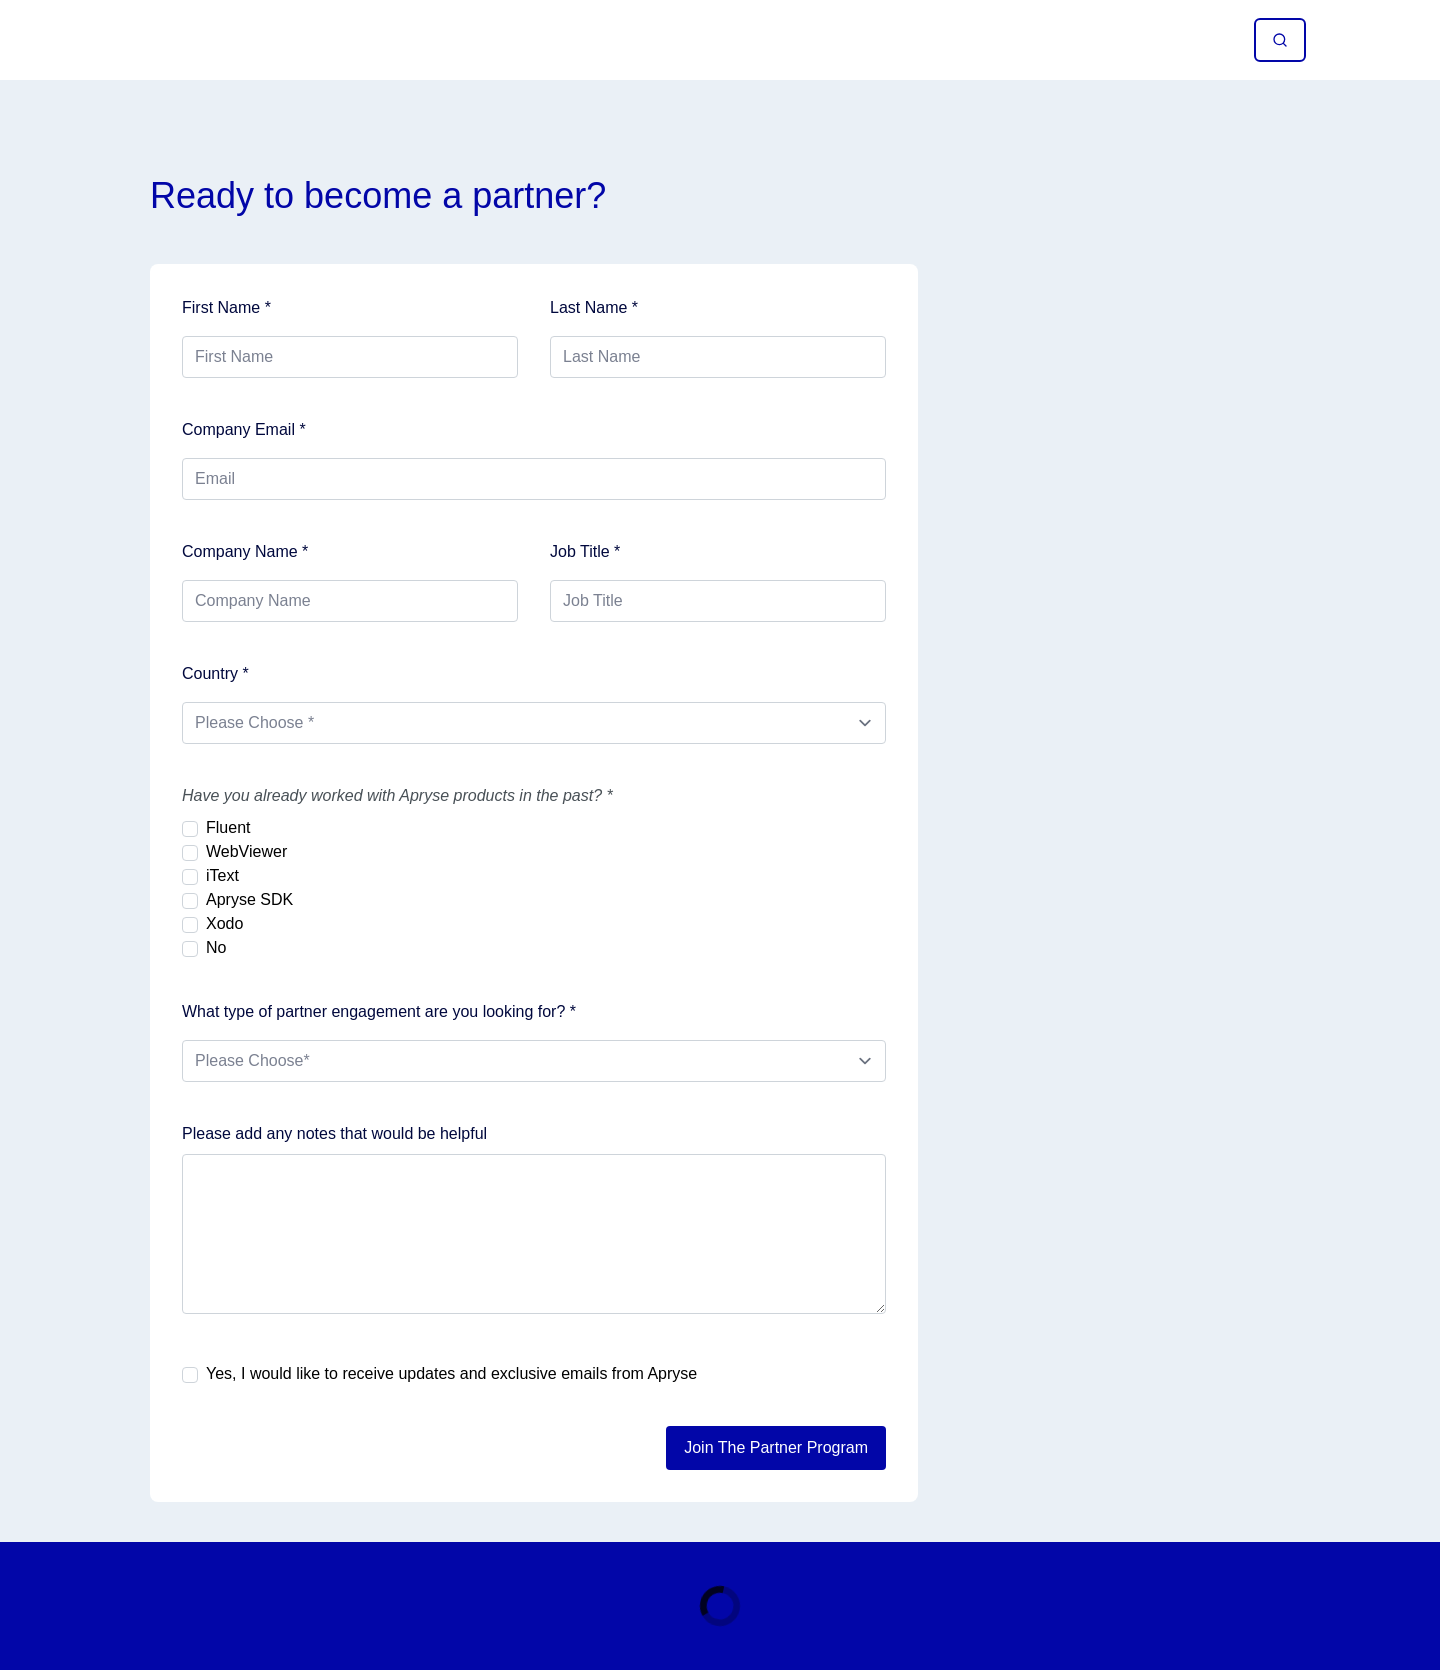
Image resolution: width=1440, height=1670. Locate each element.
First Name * (226, 307)
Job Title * (585, 551)
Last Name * (594, 307)
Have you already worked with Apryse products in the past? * (397, 795)
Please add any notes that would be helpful (334, 1133)
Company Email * (244, 429)
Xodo (224, 923)
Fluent (228, 827)
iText (222, 875)
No (216, 947)
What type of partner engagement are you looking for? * (379, 1011)
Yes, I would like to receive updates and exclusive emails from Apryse (451, 1373)
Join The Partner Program (776, 1447)
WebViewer (246, 851)
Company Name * (245, 551)
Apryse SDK (249, 899)
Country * (215, 673)
